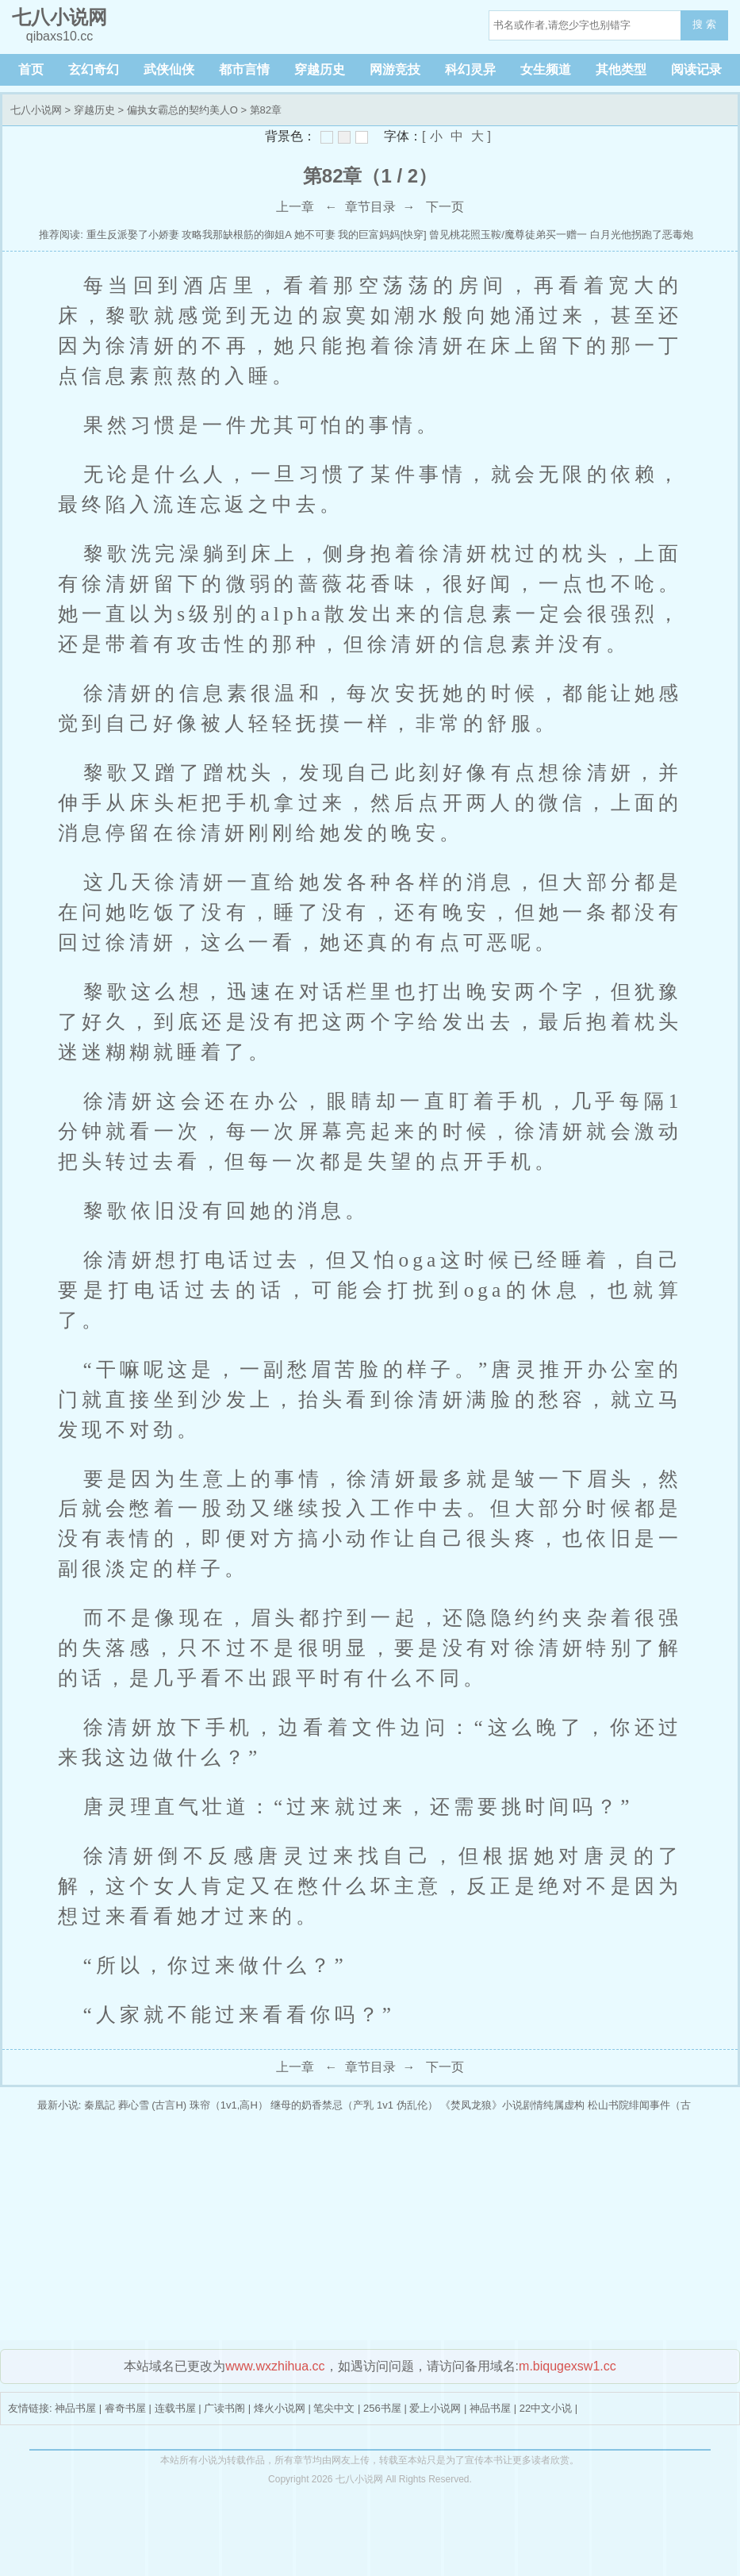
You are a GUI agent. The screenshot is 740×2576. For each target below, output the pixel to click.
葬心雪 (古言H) (152, 2105)
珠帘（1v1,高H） (229, 2105)
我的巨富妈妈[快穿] (382, 234)
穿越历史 (319, 69)
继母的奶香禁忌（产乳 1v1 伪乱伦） (353, 2105)
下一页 (445, 206)
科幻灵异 (470, 69)
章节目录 (370, 206)
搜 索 (704, 24)
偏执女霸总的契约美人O (182, 110)
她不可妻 (314, 234)
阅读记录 (696, 69)
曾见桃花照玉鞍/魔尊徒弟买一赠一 (508, 234)
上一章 (295, 206)
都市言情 (244, 69)
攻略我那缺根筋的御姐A (236, 234)
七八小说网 (36, 110)
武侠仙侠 (169, 69)
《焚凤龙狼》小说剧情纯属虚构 (512, 2105)
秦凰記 (99, 2105)
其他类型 (621, 69)
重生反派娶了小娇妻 (132, 234)
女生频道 (545, 69)
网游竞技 (395, 69)
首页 (31, 69)
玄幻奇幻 (93, 69)
